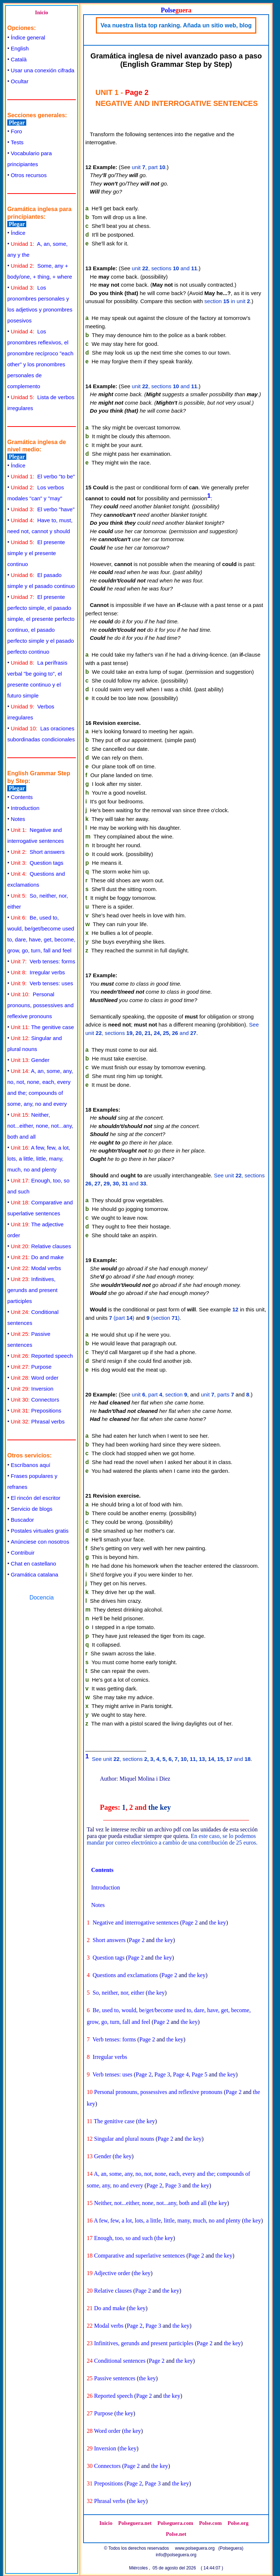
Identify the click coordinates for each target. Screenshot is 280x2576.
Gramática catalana (34, 1574)
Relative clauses (41, 1246)
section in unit (227, 301)
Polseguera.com (175, 2523)
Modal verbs (36, 1268)
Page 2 (190, 1922)
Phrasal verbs (38, 1421)
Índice (18, 233)
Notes (18, 819)
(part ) (121, 1318)
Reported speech (42, 1356)
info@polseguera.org (176, 2554)
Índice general (28, 37)
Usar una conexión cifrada (42, 70)
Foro (16, 131)
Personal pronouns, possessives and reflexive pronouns (40, 1005)
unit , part (149, 167)
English (20, 48)
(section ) (163, 1318)
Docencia (42, 1597)
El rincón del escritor (36, 1498)
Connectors (35, 1399)
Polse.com (210, 2523)
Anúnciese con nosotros (40, 1542)
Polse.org (238, 2523)
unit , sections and (164, 268)
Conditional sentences (119, 2361)
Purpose (31, 1367)
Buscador (22, 1520)
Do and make (37, 1257)
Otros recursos (29, 175)
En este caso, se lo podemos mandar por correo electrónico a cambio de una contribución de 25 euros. (172, 1839)
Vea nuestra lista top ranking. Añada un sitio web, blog (176, 25)
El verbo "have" (43, 509)
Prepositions (36, 1410)
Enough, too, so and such (123, 2238)
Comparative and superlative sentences (139, 2255)
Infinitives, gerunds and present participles (32, 1290)
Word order (35, 1378)
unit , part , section (159, 1394)
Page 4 (181, 2074)
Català (19, 59)
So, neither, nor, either (118, 1993)
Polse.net (176, 2534)
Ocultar (19, 81)
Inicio (41, 12)
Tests (17, 142)
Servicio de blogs (31, 1509)
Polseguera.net (135, 2523)
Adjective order (112, 2273)
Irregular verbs (38, 972)
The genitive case (42, 1027)
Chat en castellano (33, 1563)
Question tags (37, 863)
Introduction (25, 808)
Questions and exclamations (125, 1975)
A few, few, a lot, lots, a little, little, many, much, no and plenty (38, 1158)
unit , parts (217, 1394)
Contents (22, 797)
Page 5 (199, 2074)
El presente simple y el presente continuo (36, 553)
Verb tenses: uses (42, 983)
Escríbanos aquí (30, 1465)
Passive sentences (114, 2378)
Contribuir (23, 1552)
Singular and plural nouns (124, 2139)
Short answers (38, 852)
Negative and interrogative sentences (136, 1922)
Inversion (32, 1389)
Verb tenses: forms (43, 961)
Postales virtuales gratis (40, 1531)
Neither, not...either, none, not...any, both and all (40, 1126)
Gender (30, 1060)
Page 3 (162, 2074)
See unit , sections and (171, 1759)
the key (159, 1807)
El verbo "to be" (43, 476)
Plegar (16, 122)
